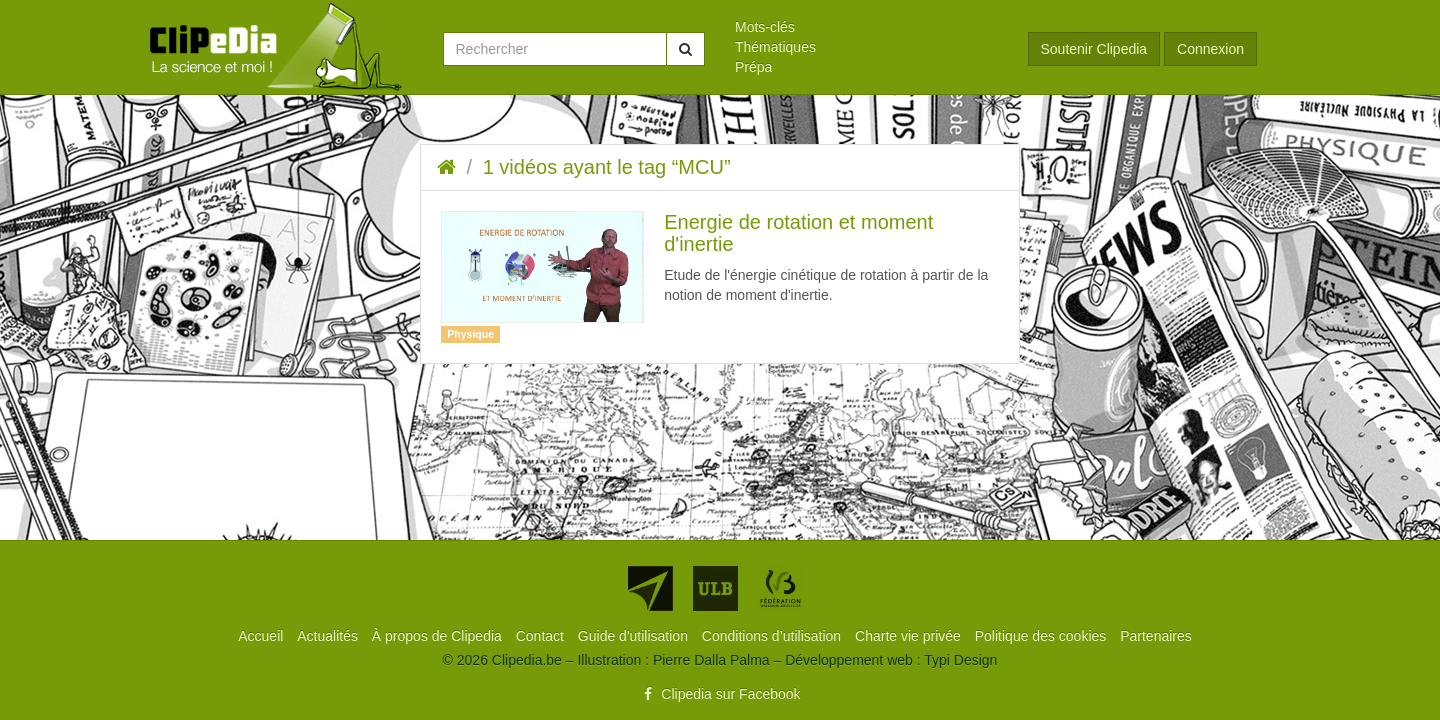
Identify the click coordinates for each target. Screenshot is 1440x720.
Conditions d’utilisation (773, 636)
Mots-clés (765, 27)
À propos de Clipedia (439, 636)
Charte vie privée (910, 636)
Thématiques (775, 47)
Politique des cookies (1042, 636)
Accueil (262, 636)
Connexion (1210, 49)
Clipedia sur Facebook (719, 694)
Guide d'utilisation (635, 636)
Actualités (329, 636)
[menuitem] (866, 27)
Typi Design (960, 660)
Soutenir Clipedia (1094, 49)
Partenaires (1156, 636)
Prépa (753, 67)
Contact (542, 636)
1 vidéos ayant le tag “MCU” (607, 167)
